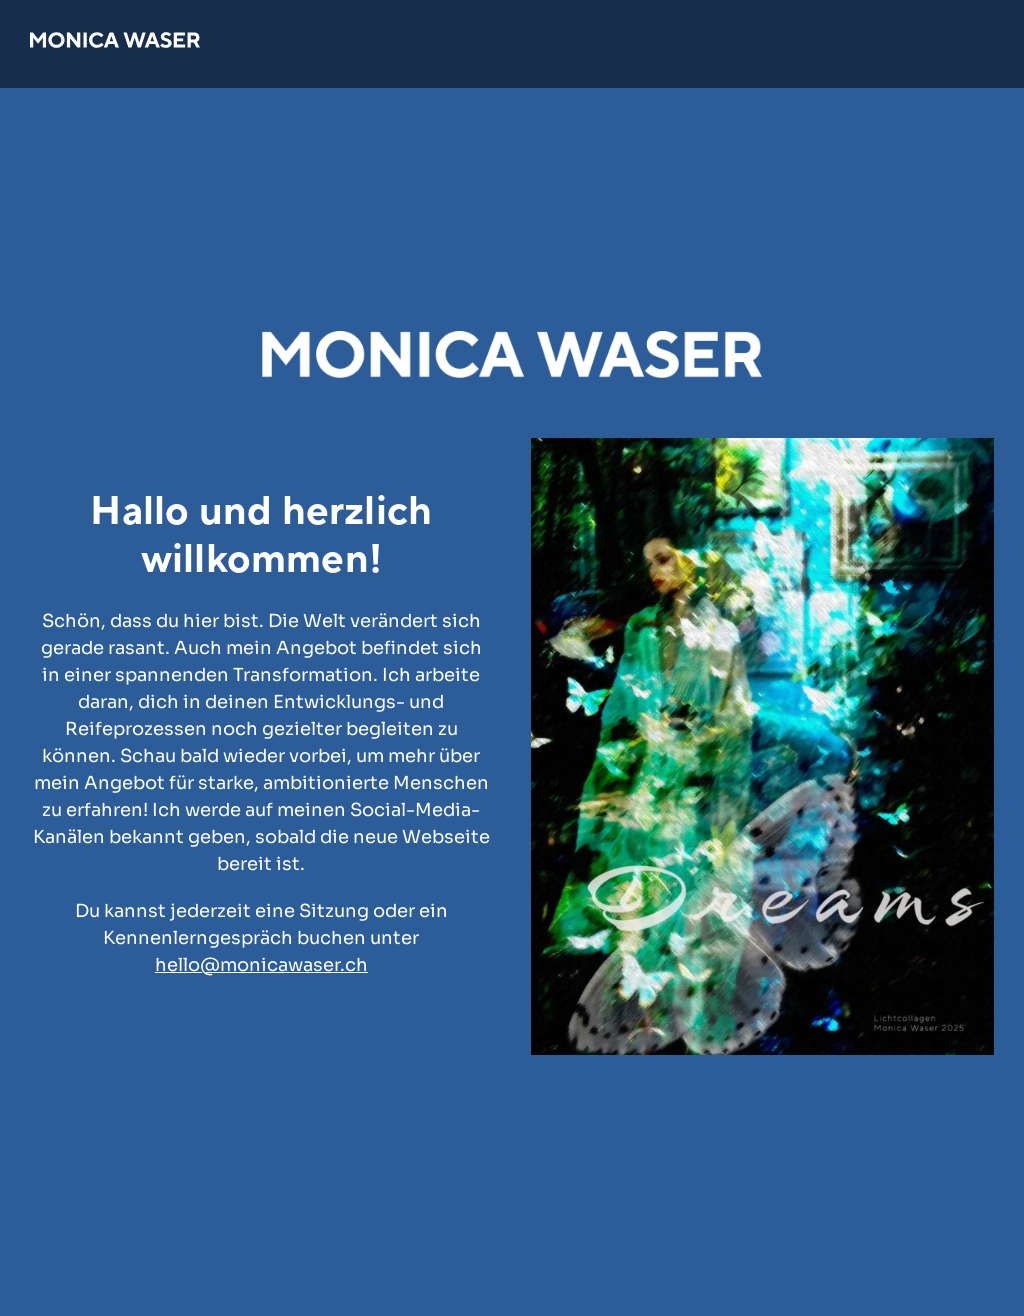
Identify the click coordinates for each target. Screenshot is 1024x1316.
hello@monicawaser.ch (261, 965)
